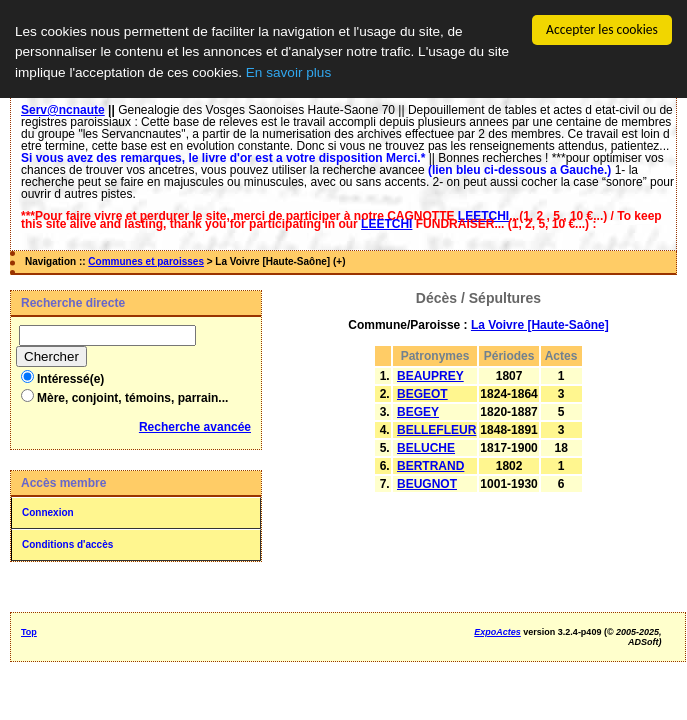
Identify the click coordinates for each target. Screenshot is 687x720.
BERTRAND (430, 466)
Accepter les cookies (602, 29)
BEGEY (418, 412)
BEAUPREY (430, 376)
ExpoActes (497, 632)
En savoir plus (288, 72)
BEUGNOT (427, 484)
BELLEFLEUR (436, 430)
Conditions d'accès (67, 544)
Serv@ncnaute (63, 110)
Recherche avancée (195, 427)
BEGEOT (422, 394)
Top (29, 632)
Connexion (48, 512)
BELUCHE (426, 448)
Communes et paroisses (146, 261)
